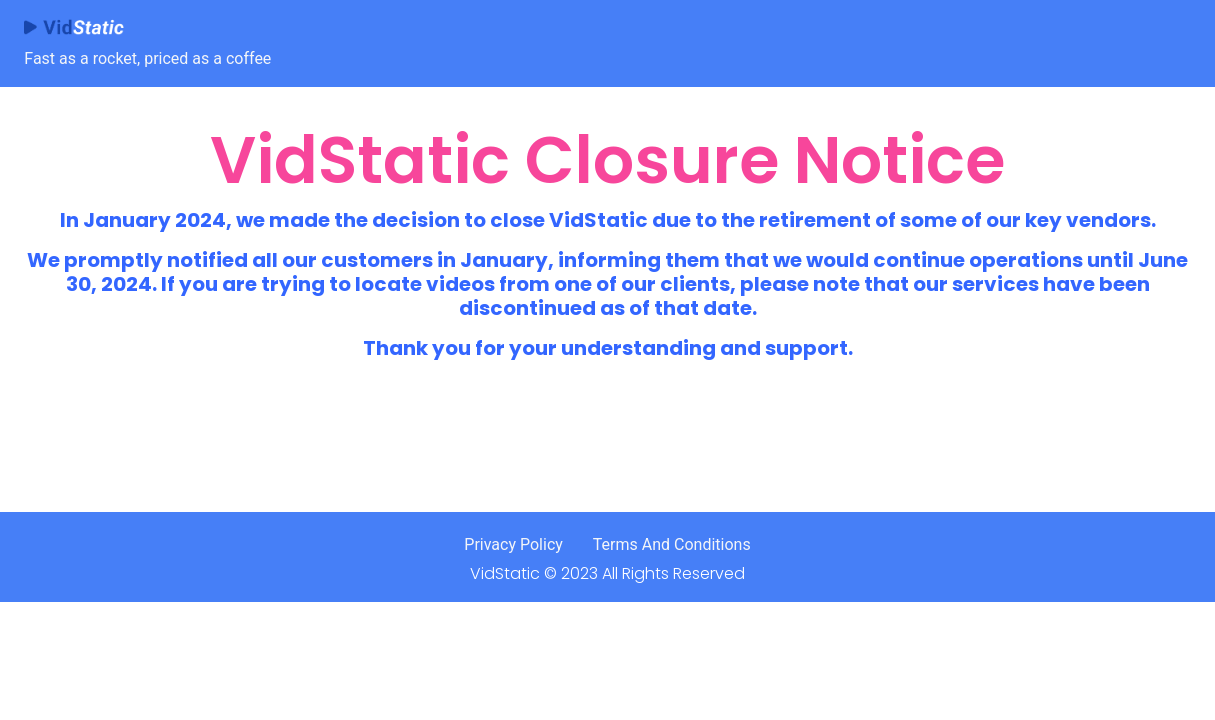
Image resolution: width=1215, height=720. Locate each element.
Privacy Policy (513, 544)
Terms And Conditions (672, 544)
